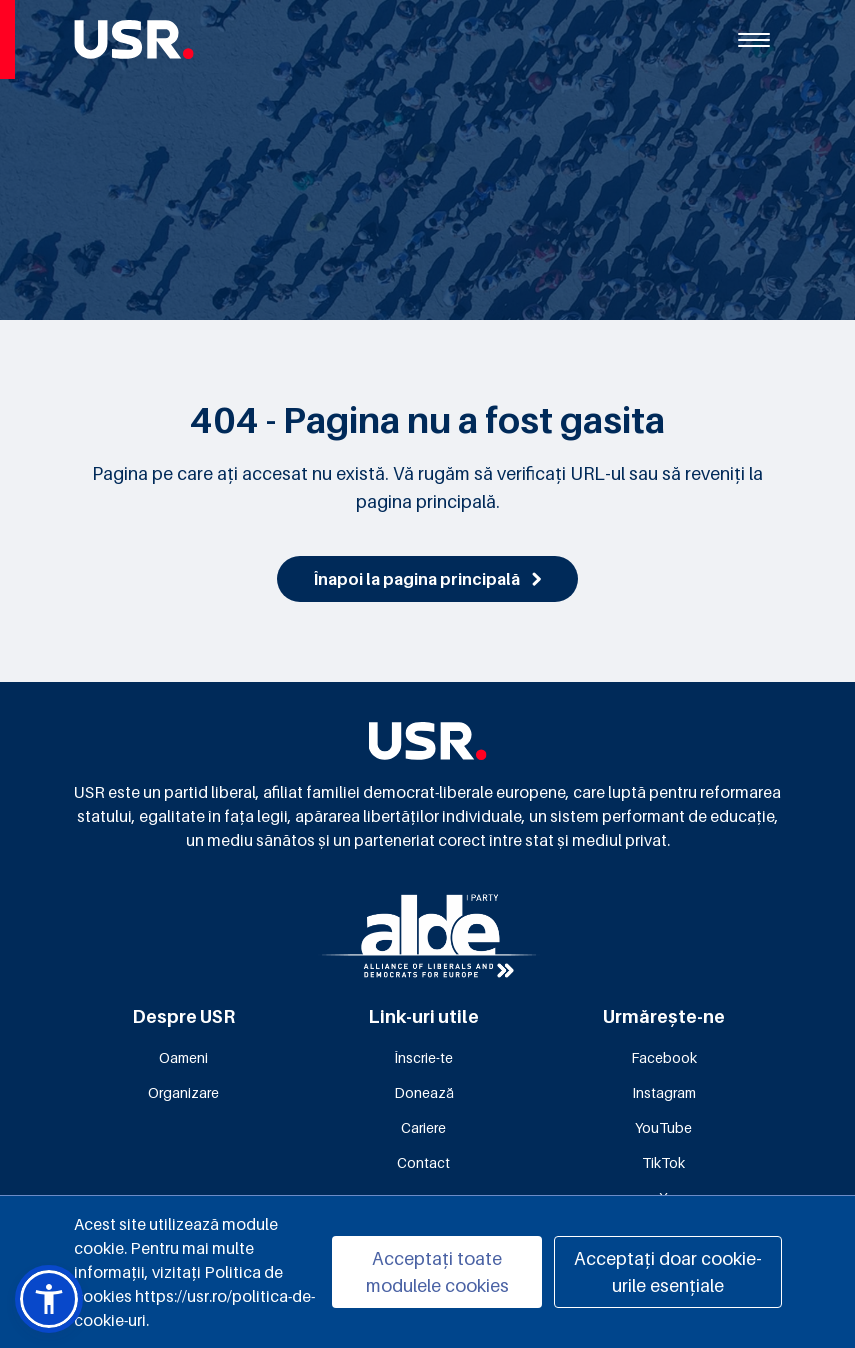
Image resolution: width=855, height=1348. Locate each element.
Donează (424, 1092)
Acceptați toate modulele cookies (437, 1272)
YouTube (663, 1127)
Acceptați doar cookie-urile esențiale (668, 1272)
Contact (423, 1162)
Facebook (664, 1057)
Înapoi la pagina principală (427, 579)
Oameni (183, 1057)
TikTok (663, 1162)
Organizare (183, 1092)
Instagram (664, 1092)
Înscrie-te (423, 1057)
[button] (49, 1299)
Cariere (423, 1127)
